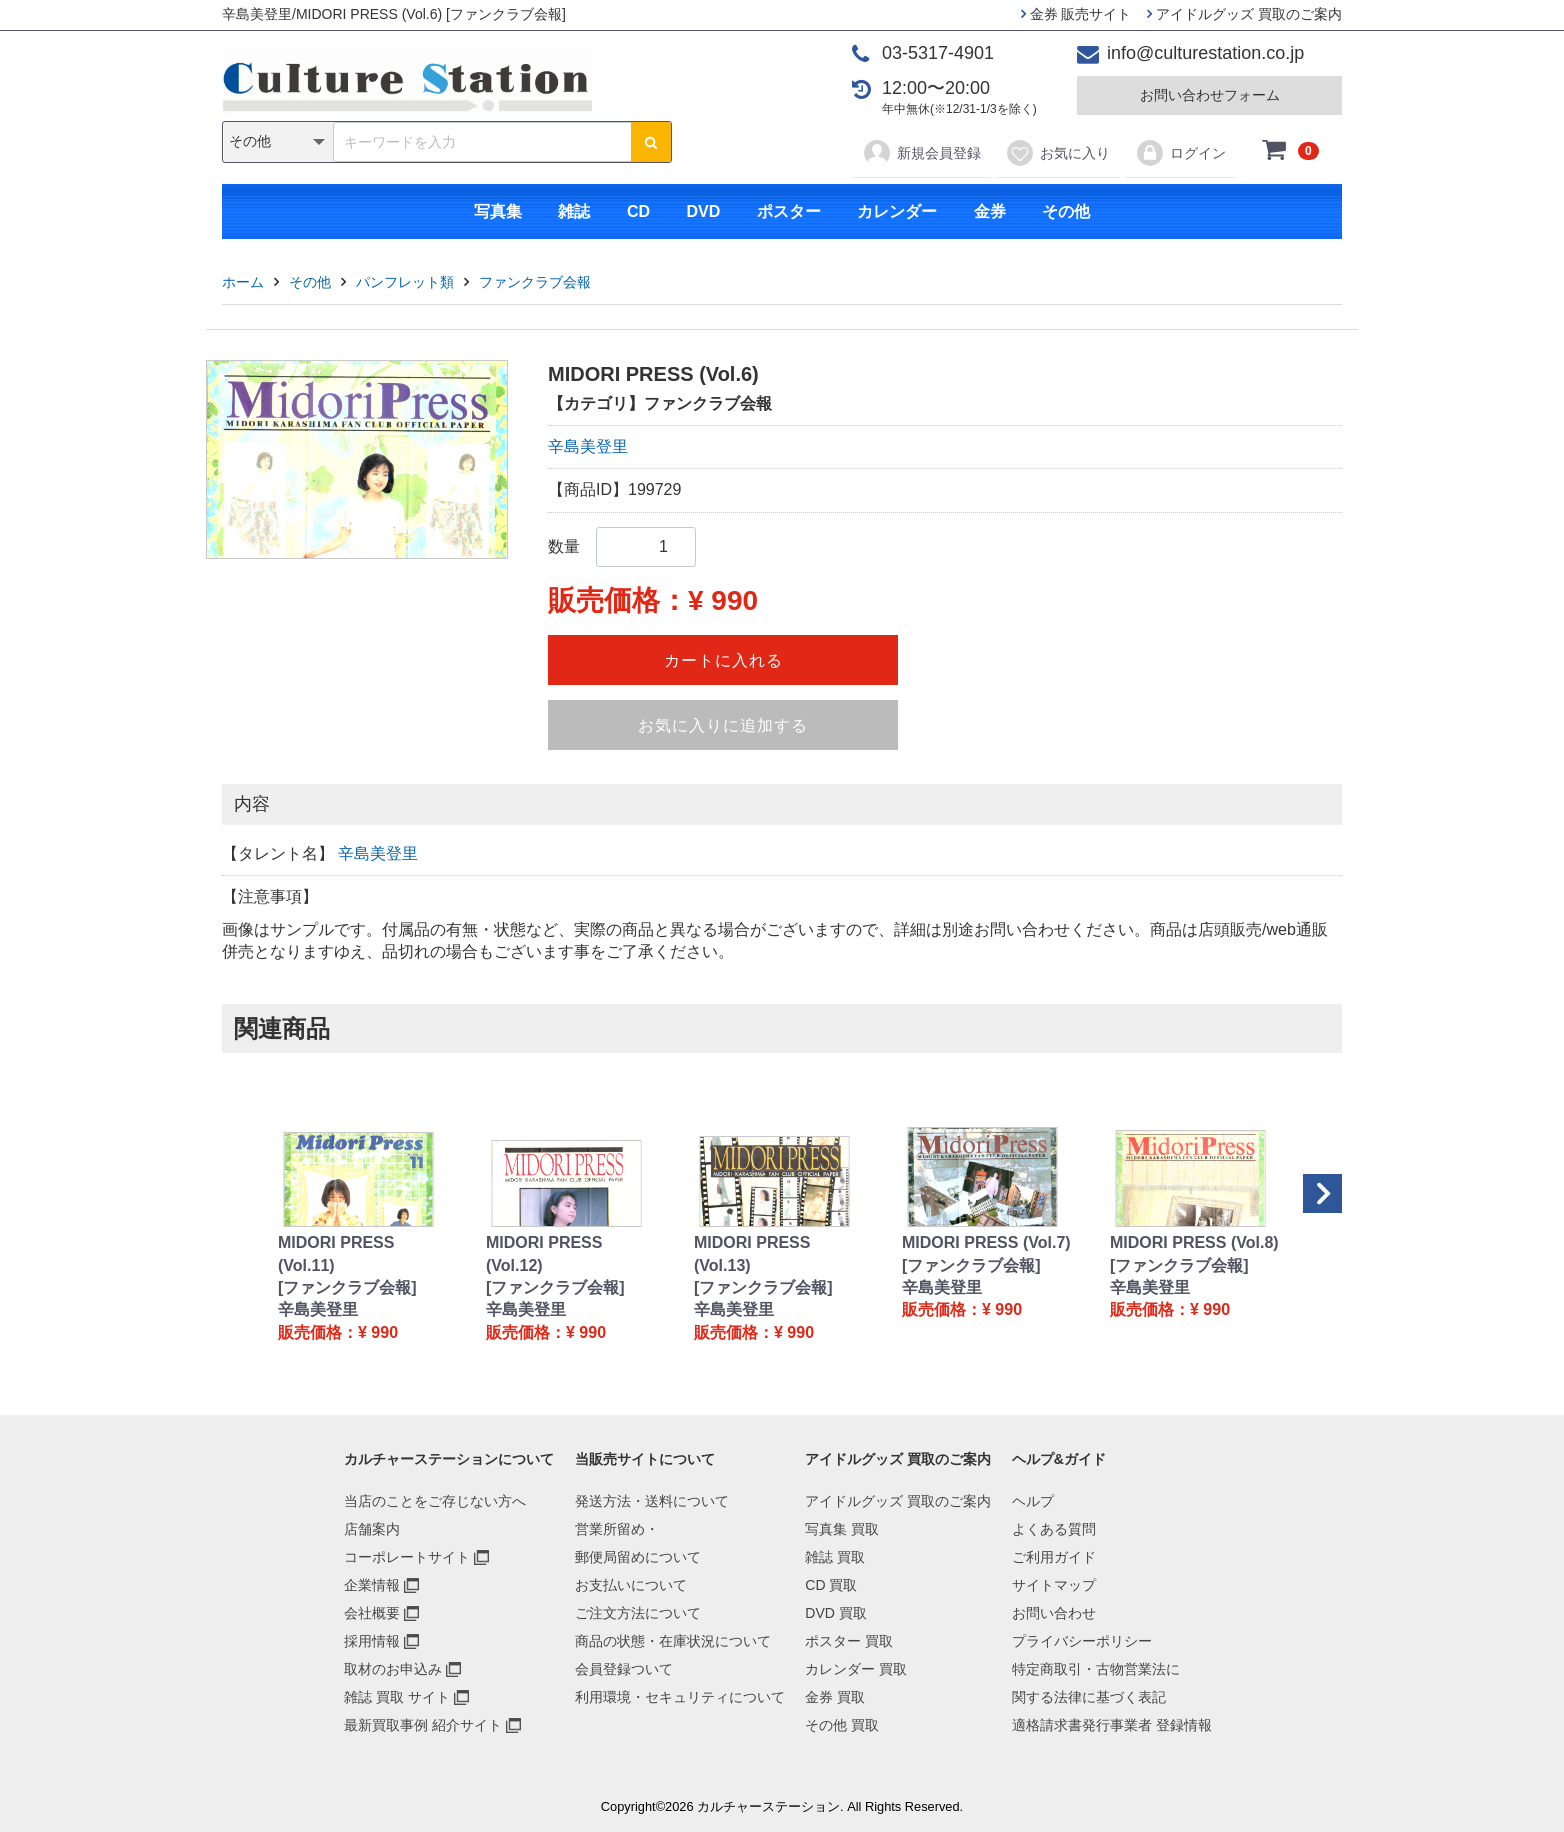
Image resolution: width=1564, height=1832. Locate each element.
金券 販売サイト (1076, 14)
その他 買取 (842, 1725)
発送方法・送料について (652, 1501)
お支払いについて (631, 1585)
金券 (990, 211)
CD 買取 (831, 1585)
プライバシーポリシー (1082, 1641)
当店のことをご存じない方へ (435, 1501)
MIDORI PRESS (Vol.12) (544, 1253)
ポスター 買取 (849, 1641)
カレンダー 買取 (856, 1669)
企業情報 (372, 1585)
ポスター (789, 211)
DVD (703, 211)
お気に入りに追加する (723, 725)
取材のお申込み (393, 1669)
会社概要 (372, 1613)
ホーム (243, 282)
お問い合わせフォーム (1210, 95)
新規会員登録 (921, 153)
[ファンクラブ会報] (347, 1287)
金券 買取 (835, 1697)
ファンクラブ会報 (535, 282)
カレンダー (897, 211)
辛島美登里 (588, 446)
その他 (1066, 211)
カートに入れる (723, 660)
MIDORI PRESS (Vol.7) (986, 1242)
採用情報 (372, 1641)
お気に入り (1057, 153)
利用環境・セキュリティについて (680, 1697)
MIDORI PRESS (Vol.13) (752, 1253)
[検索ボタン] (651, 142)
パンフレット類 (405, 282)
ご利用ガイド (1054, 1557)
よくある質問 (1054, 1529)
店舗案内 (372, 1529)
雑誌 (574, 211)
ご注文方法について (638, 1613)
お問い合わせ (1054, 1613)
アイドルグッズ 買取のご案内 (1244, 14)
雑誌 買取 (835, 1557)
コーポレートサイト (407, 1557)
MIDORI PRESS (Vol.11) (336, 1253)
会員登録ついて (624, 1669)
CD (638, 211)
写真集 (498, 211)
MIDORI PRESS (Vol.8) (1194, 1242)
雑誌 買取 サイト (397, 1697)
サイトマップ (1054, 1585)
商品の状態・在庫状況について (673, 1641)
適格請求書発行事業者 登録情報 (1112, 1725)
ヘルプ (1033, 1501)
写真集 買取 (842, 1529)
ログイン (1180, 153)
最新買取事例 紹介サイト (423, 1725)
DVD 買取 (835, 1613)
